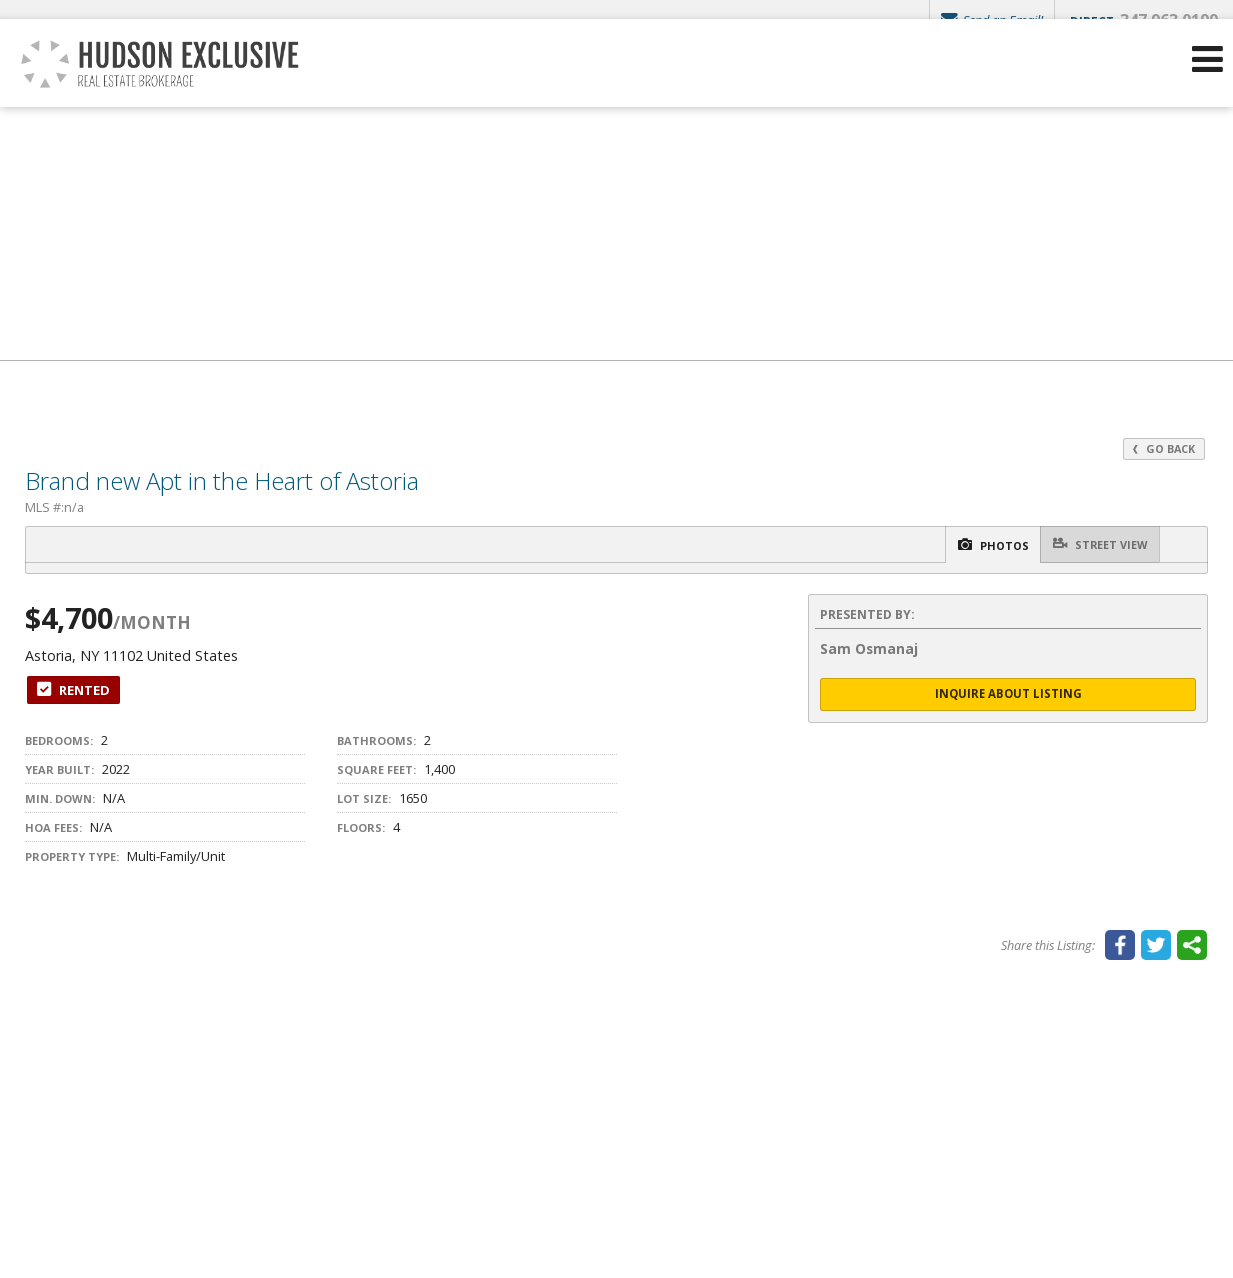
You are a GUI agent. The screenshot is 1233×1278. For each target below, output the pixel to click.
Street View (1092, 544)
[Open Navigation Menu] (1206, 90)
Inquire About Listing (1008, 695)
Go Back (1162, 448)
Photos (967, 545)
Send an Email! (988, 20)
